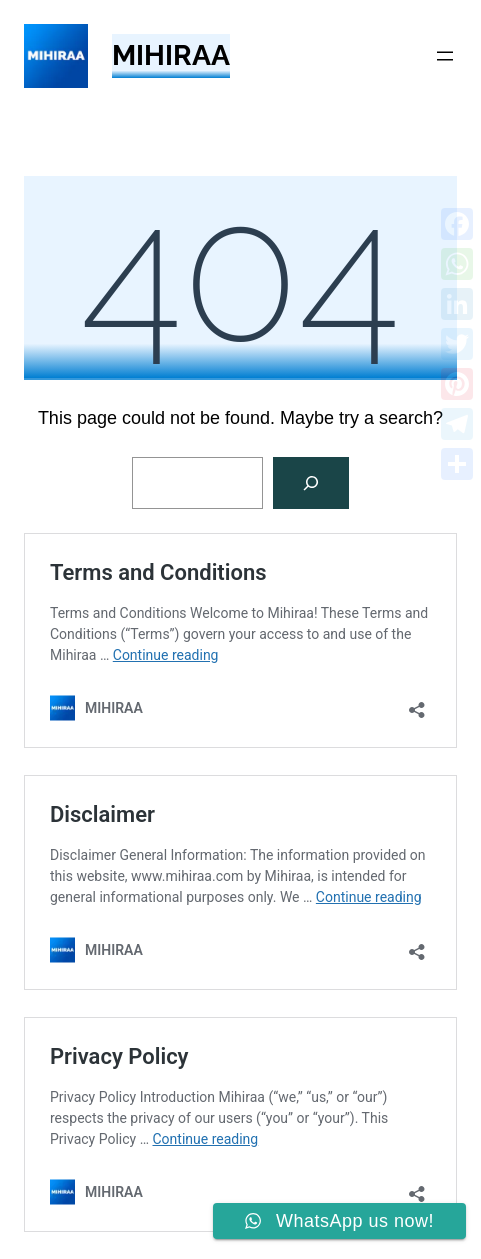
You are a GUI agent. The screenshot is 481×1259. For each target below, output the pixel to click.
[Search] (311, 483)
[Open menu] (445, 56)
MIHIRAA (171, 55)
